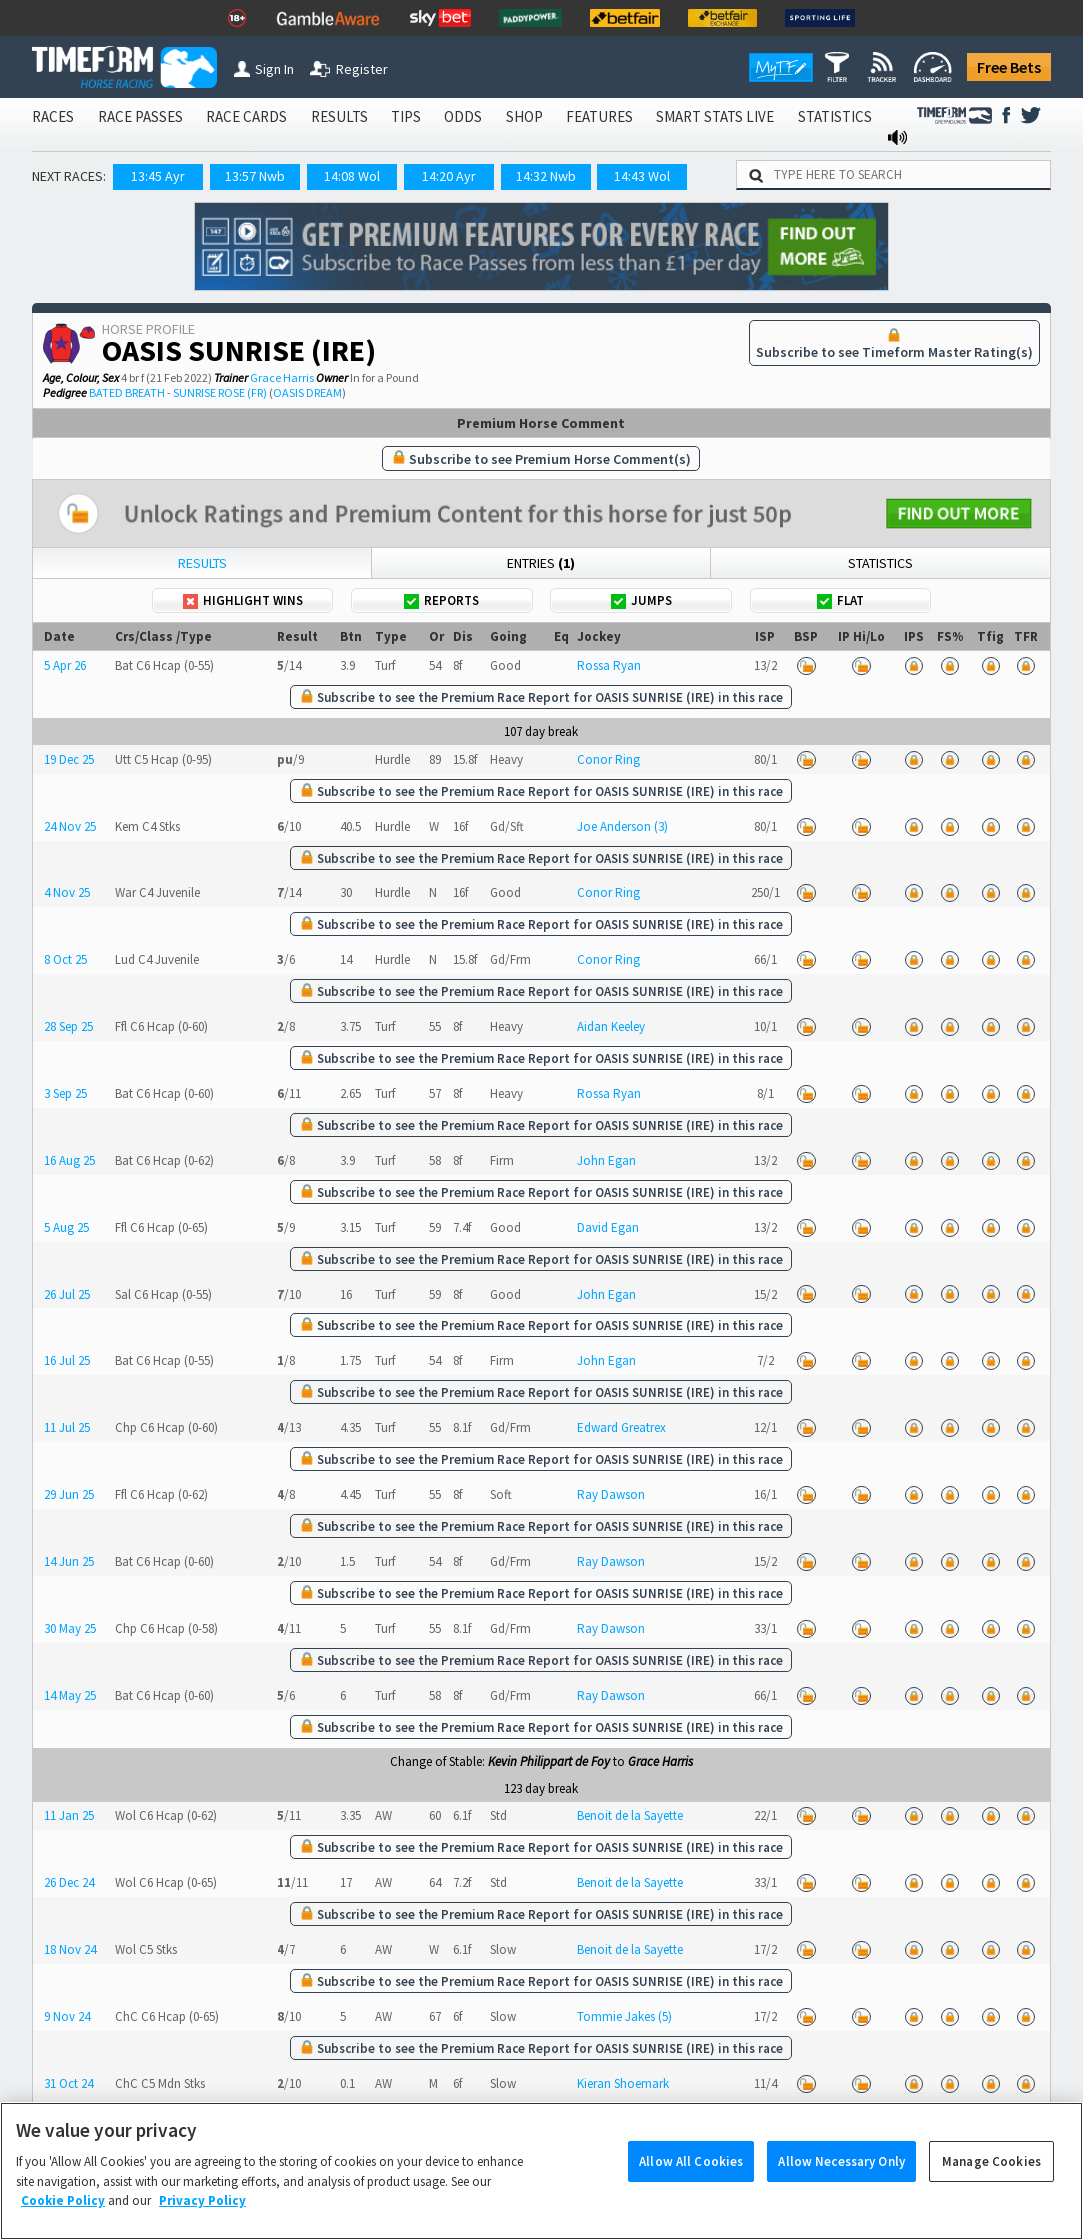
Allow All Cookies (691, 2179)
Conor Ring (608, 759)
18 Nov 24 (70, 1949)
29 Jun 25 (69, 1494)
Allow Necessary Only (841, 2179)
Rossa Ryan (609, 665)
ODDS (463, 116)
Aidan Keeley (611, 1026)
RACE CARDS (246, 116)
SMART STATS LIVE (715, 116)
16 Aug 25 (69, 1160)
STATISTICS (835, 116)
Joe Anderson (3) (622, 826)
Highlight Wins (243, 600)
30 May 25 (70, 1628)
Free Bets (1009, 67)
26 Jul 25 (67, 1294)
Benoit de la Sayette (630, 1815)
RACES (53, 116)
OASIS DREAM (307, 392)
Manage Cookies (991, 2179)
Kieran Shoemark (623, 2083)
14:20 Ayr (449, 176)
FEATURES (599, 116)
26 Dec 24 (69, 1882)
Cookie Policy (63, 2219)
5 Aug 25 (66, 1227)
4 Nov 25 (67, 892)
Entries (541, 563)
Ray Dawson (611, 1494)
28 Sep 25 (68, 1026)
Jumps (641, 600)
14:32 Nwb (546, 176)
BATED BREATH (127, 392)
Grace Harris (282, 377)
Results (202, 563)
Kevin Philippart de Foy (549, 1761)
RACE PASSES (140, 116)
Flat (840, 600)
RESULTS (339, 116)
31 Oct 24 (68, 2083)
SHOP (524, 116)
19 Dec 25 (69, 759)
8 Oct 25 (65, 959)
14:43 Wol (642, 176)
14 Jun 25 (69, 1561)
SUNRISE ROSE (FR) (220, 392)
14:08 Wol (352, 176)
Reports (441, 600)
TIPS (406, 116)
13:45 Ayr (158, 176)
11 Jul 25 (67, 1427)
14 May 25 (70, 1695)
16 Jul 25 (67, 1360)
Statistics (880, 563)
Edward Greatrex (621, 1427)
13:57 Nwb (255, 176)
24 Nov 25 (70, 826)
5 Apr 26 (65, 665)
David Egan (608, 1227)
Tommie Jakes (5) (624, 2016)
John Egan (606, 1160)
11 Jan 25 (69, 1815)
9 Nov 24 (67, 2016)
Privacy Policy (202, 2219)
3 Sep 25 (65, 1093)
